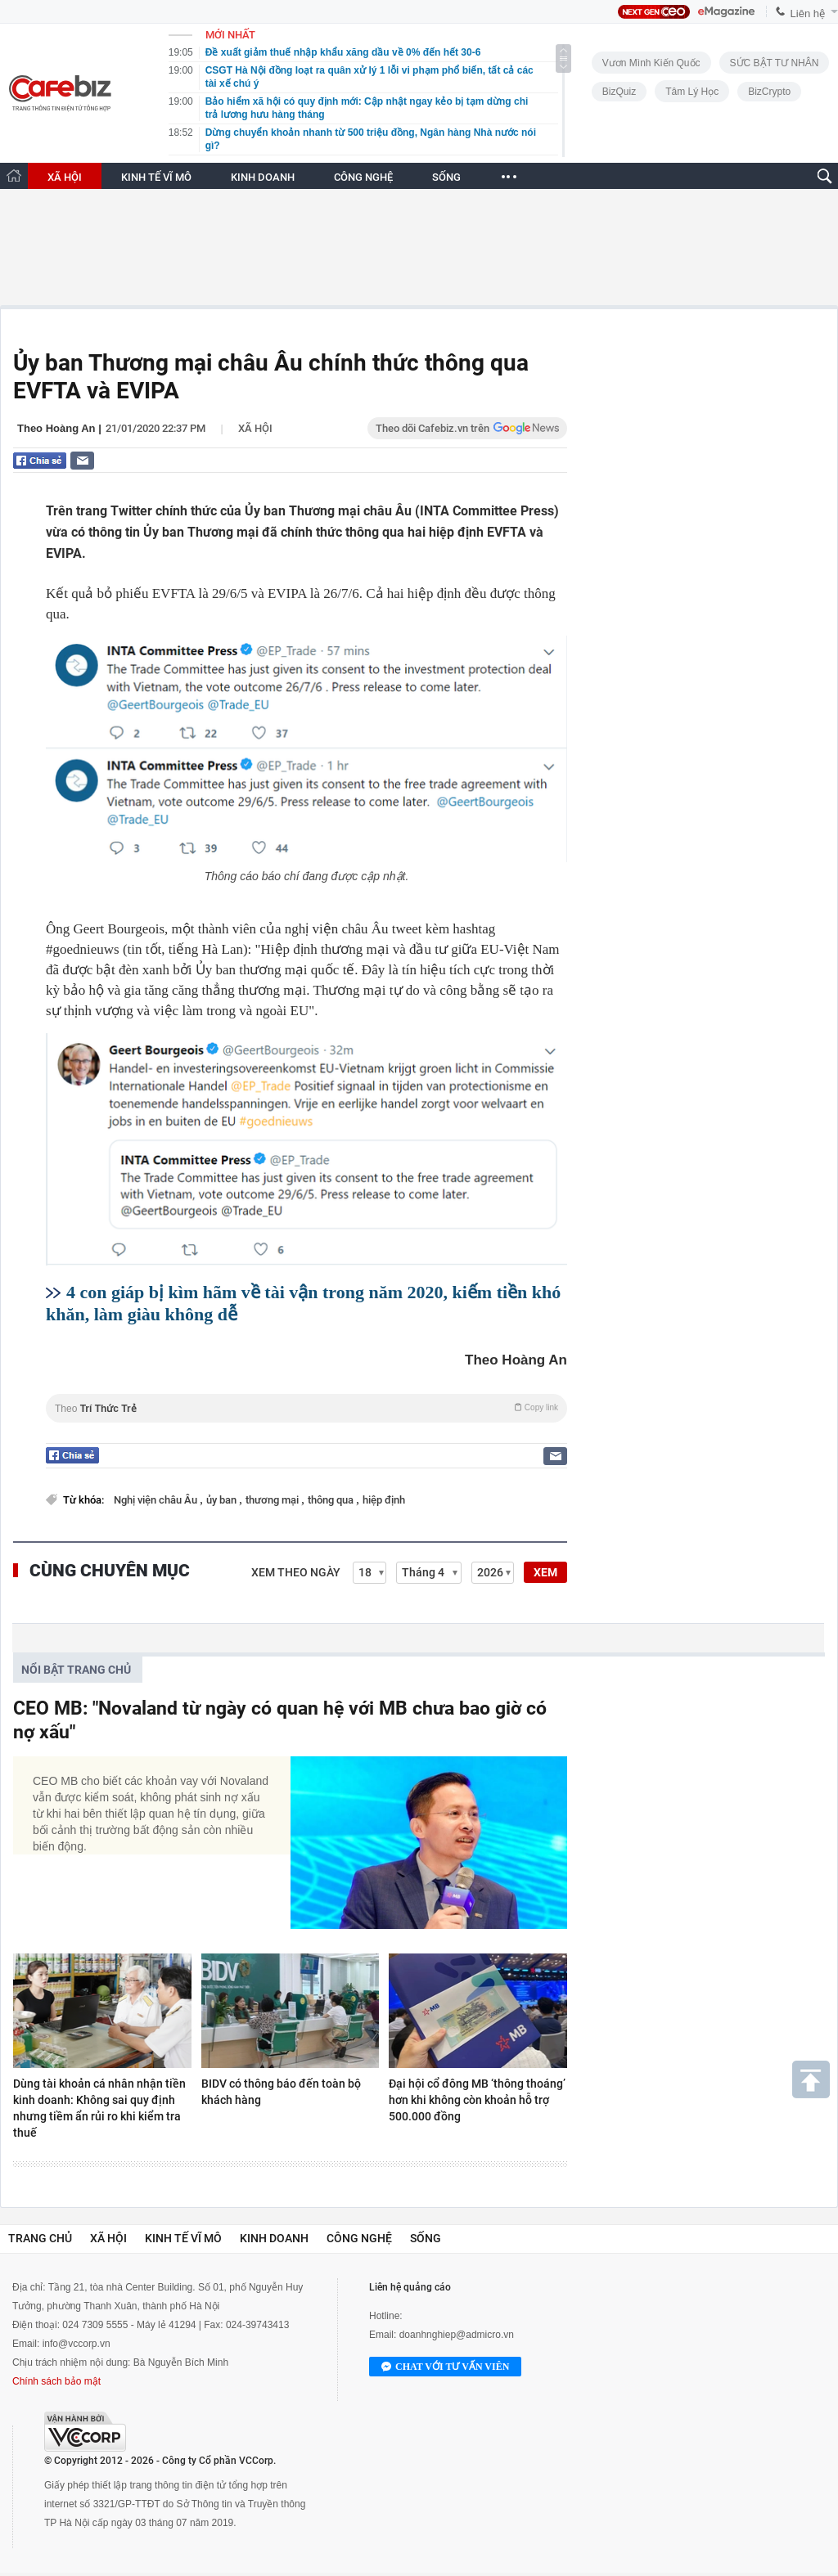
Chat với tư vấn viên (445, 2367)
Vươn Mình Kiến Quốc (651, 63)
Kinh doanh (274, 2238)
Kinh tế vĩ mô (183, 2238)
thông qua (332, 1500)
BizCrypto (769, 91)
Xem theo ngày (295, 1572)
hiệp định (384, 1500)
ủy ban (222, 1500)
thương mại (273, 1500)
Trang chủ (40, 2238)
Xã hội (255, 428)
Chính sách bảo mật (56, 2381)
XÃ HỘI (64, 177)
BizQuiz (619, 91)
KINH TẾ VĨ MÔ (156, 177)
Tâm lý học (692, 91)
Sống (425, 2238)
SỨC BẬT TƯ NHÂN (774, 63)
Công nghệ (359, 2238)
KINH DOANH (263, 177)
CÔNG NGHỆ (363, 177)
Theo (306, 1408)
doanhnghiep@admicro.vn (456, 2334)
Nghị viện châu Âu (157, 1500)
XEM (545, 1572)
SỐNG (446, 177)
